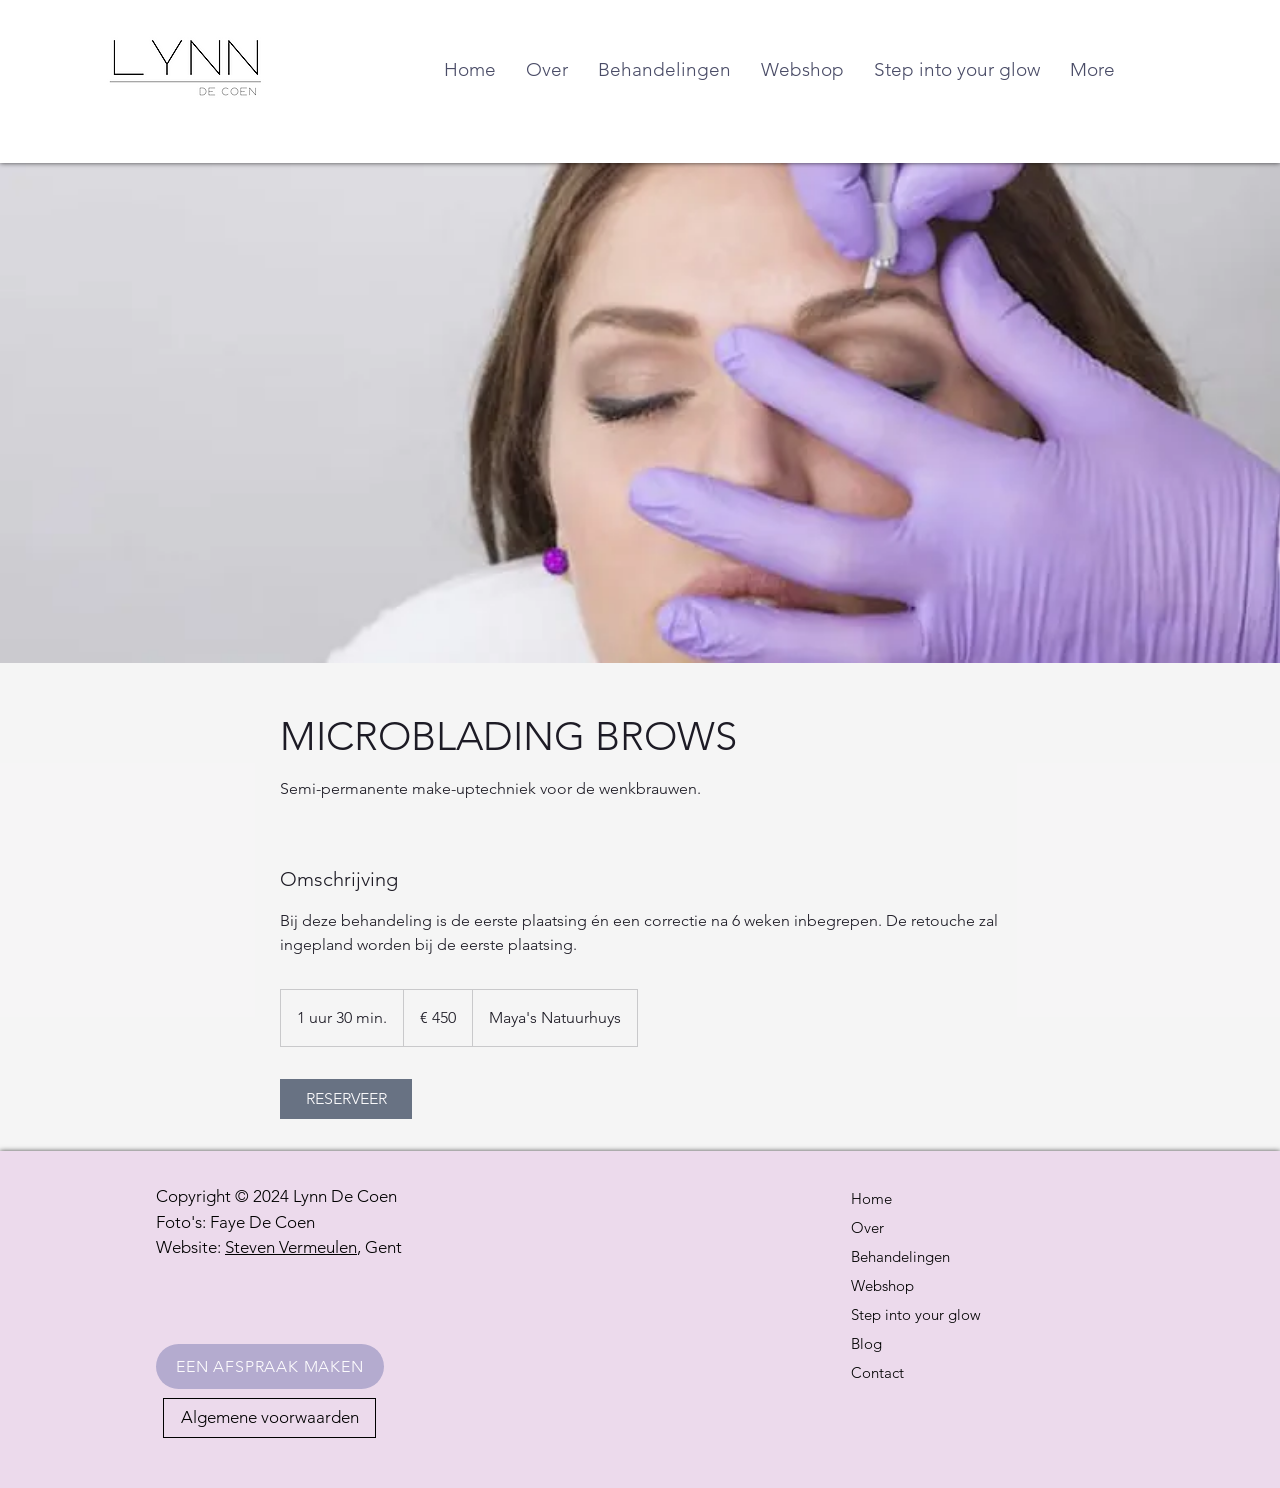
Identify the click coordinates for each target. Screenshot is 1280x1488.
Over (867, 1227)
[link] (346, 1099)
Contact (877, 1372)
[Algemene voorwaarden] (269, 1418)
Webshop (882, 1285)
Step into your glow (916, 1314)
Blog (866, 1343)
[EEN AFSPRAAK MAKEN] (270, 1366)
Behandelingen (900, 1256)
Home (871, 1198)
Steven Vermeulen (291, 1247)
